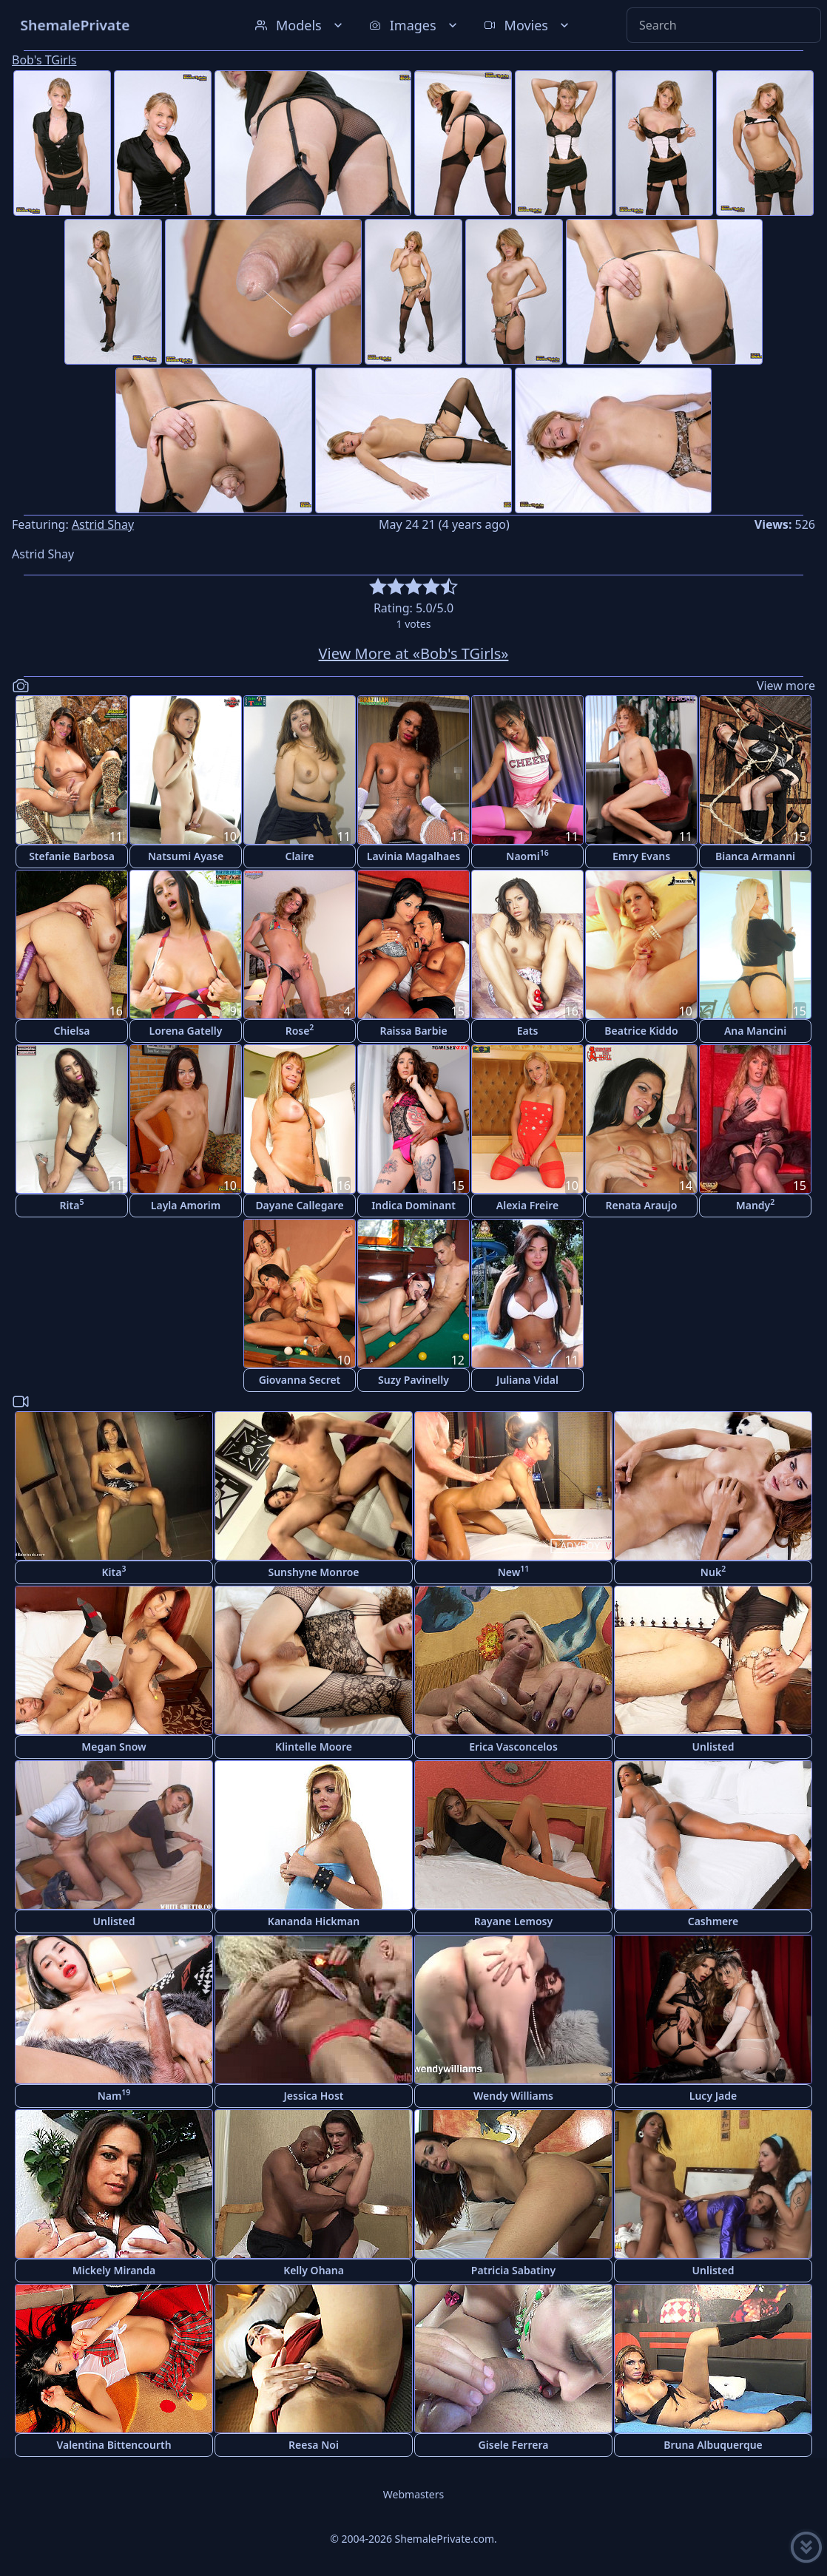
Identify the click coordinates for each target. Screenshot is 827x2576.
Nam (114, 2095)
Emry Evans (641, 856)
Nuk (713, 1571)
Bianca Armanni (755, 856)
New (514, 1571)
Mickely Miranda (114, 2270)
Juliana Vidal (527, 1380)
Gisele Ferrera (514, 2445)
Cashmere (713, 1921)
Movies (528, 25)
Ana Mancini (755, 1031)
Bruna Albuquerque (713, 2445)
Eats (528, 1031)
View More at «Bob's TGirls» (414, 653)
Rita (72, 1204)
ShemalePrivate (75, 25)
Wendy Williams (513, 2096)
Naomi (527, 855)
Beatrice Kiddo (641, 1031)
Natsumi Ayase (185, 856)
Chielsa (71, 1031)
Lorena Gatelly (186, 1031)
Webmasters (413, 2494)
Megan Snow (113, 1747)
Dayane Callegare (299, 1205)
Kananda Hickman (314, 1921)
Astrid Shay (103, 524)
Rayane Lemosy (513, 1921)
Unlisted (713, 1747)
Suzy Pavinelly (413, 1380)
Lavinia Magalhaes (414, 856)
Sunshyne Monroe (313, 1572)
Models (300, 25)
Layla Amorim (185, 1205)
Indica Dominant (413, 1205)
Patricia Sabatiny (513, 2270)
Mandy (755, 1204)
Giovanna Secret (300, 1380)
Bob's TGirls (44, 60)
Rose (300, 1030)
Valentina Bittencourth (113, 2445)
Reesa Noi (313, 2445)
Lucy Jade (713, 2096)
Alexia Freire (527, 1205)
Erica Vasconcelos (513, 1747)
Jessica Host (314, 2096)
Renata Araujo (642, 1205)
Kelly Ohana (313, 2270)
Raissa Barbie (413, 1031)
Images (414, 25)
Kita (114, 1571)
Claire (299, 856)
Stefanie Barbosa (72, 856)
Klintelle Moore (313, 1747)
